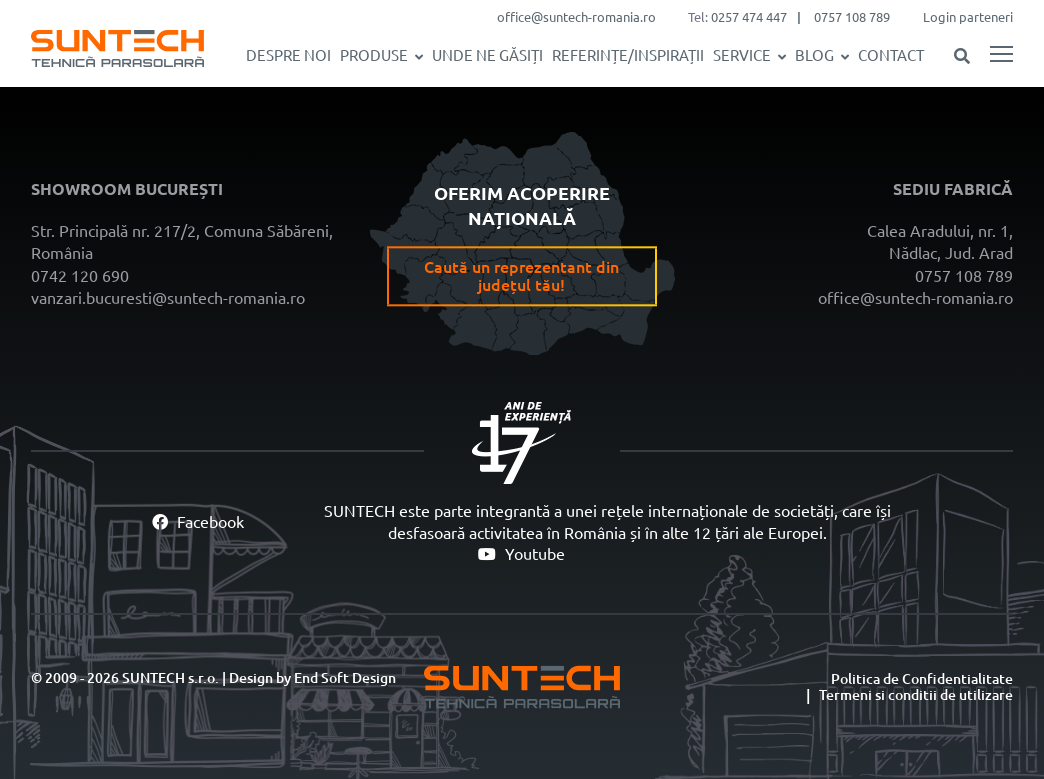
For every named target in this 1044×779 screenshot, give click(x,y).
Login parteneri (968, 17)
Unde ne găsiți (487, 55)
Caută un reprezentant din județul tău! (521, 276)
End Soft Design (345, 678)
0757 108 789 (852, 17)
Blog (814, 55)
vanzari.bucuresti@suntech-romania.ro (168, 298)
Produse (374, 55)
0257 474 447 (749, 17)
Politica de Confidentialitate (922, 679)
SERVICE (742, 55)
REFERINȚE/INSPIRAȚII (628, 55)
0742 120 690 (80, 276)
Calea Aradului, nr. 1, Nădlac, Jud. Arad (940, 242)
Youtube (521, 554)
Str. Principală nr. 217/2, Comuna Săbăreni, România (182, 242)
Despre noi (288, 55)
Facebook (198, 522)
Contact (891, 55)
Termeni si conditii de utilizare (916, 695)
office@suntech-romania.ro (576, 17)
